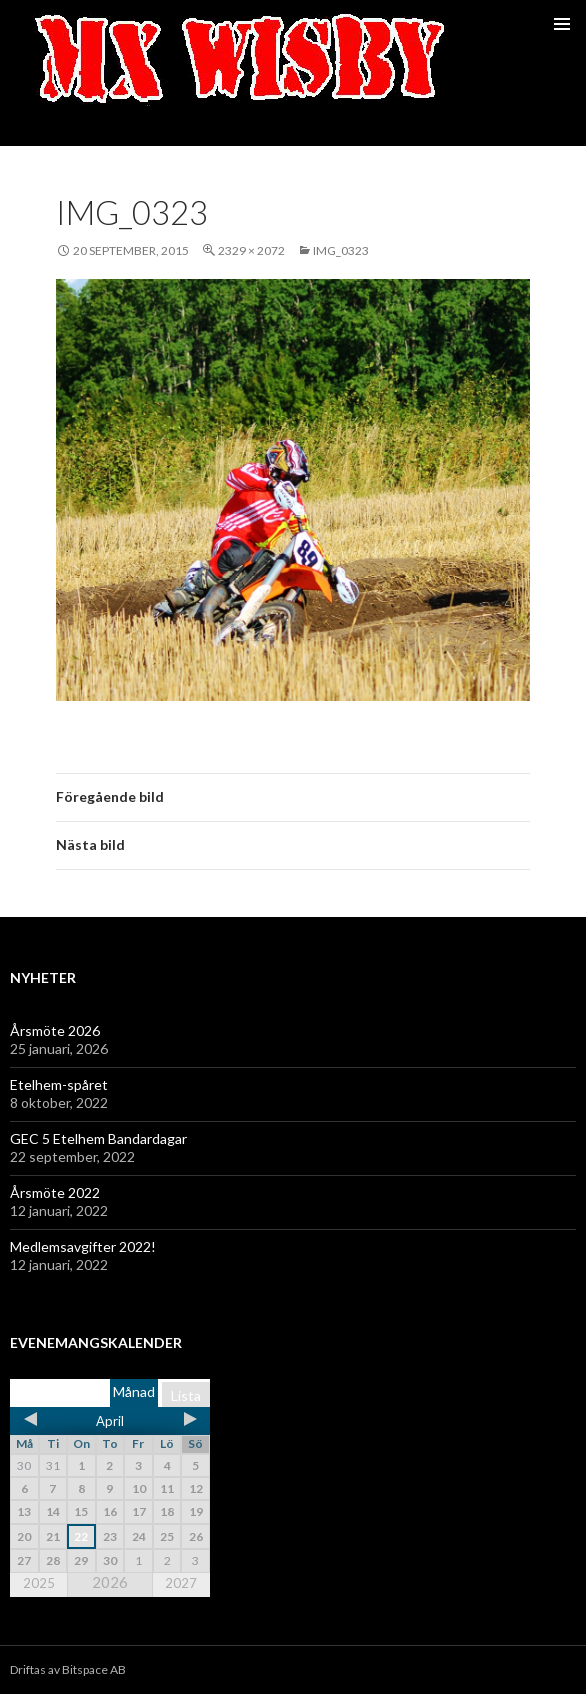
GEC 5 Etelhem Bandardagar (98, 1138)
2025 (39, 1583)
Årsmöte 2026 (55, 1030)
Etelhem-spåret (59, 1084)
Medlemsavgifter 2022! (83, 1246)
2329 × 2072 (251, 250)
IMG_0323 (341, 250)
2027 (181, 1583)
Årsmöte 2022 (55, 1192)
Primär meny (562, 24)
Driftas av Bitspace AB (68, 1669)
